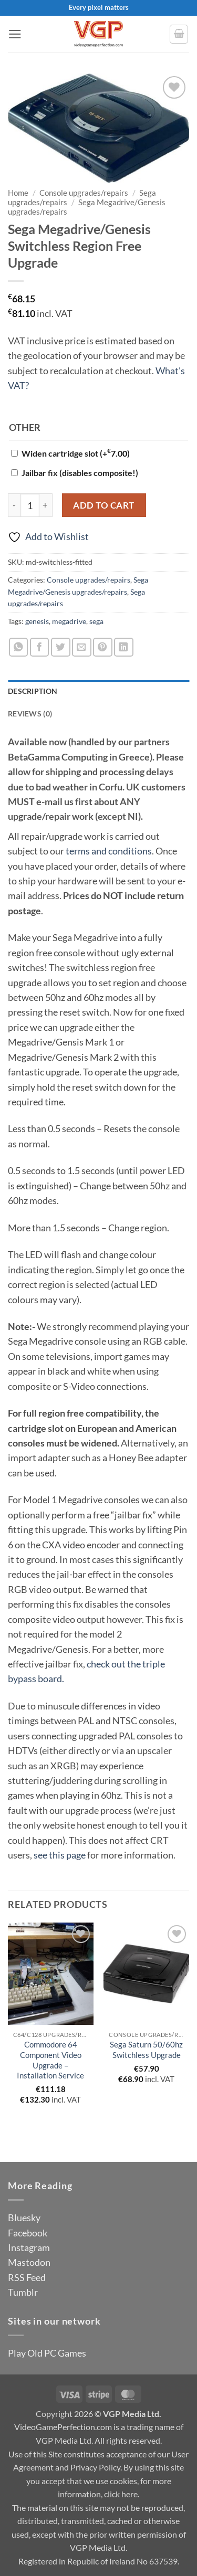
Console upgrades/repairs (83, 192)
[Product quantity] (29, 505)
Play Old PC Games (47, 2353)
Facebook (27, 2233)
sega (96, 621)
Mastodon (29, 2262)
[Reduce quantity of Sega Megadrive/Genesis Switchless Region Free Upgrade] (14, 505)
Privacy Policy (95, 2467)
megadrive (69, 621)
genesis (37, 621)
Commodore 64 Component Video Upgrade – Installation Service (50, 2060)
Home (18, 192)
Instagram (29, 2247)
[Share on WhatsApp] (18, 647)
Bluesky (24, 2217)
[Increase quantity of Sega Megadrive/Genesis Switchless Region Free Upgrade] (46, 505)
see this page (60, 1855)
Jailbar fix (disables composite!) (80, 473)
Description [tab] (32, 691)
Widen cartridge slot (76, 453)
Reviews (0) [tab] (30, 713)
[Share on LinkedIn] (123, 647)
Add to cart (103, 505)
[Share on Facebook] (39, 647)
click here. (121, 2494)
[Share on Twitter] (60, 647)
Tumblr (23, 2292)
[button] (15, 34)
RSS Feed (27, 2277)
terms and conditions (109, 851)
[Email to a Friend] (81, 647)
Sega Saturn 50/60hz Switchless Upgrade (146, 2050)
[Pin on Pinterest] (102, 647)
